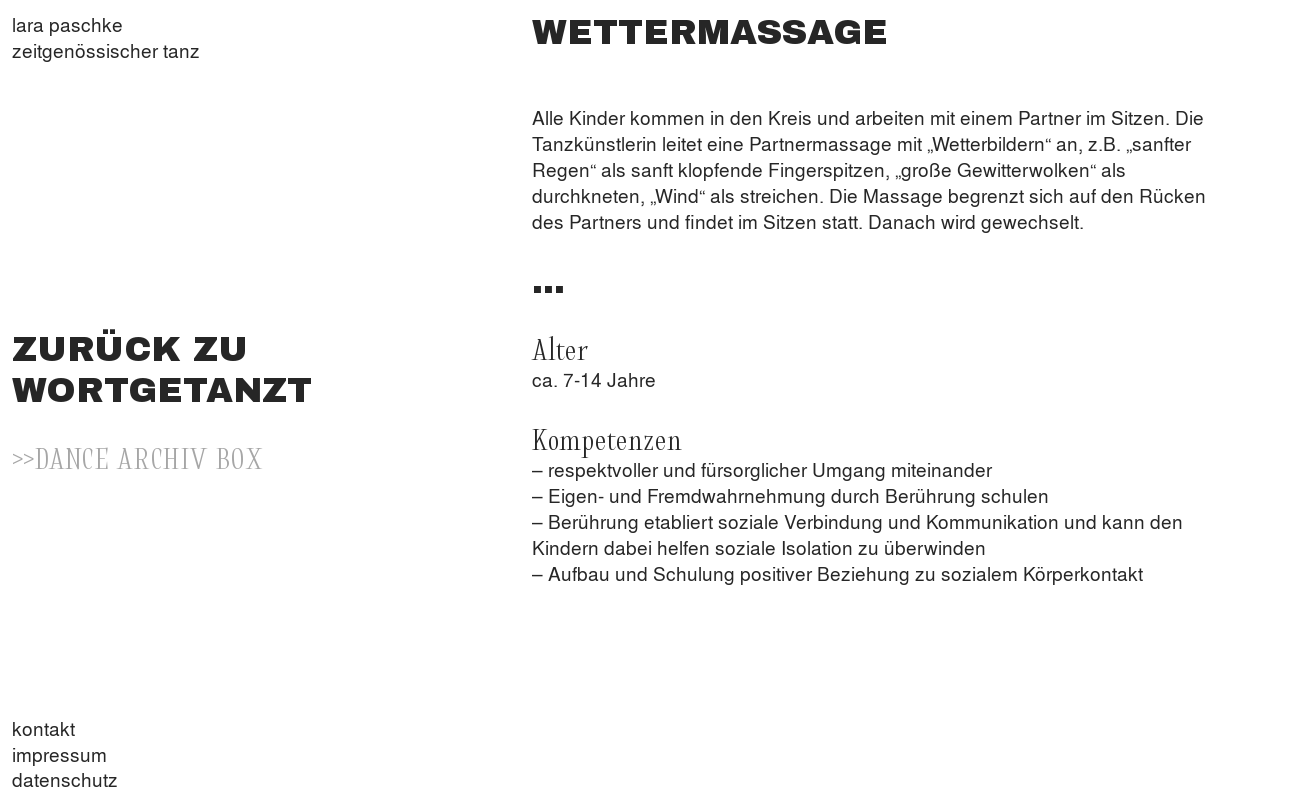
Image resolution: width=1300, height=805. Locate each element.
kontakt (43, 728)
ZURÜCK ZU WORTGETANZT (162, 370)
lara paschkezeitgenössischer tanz (106, 37)
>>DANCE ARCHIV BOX (137, 457)
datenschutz (65, 779)
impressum (59, 754)
